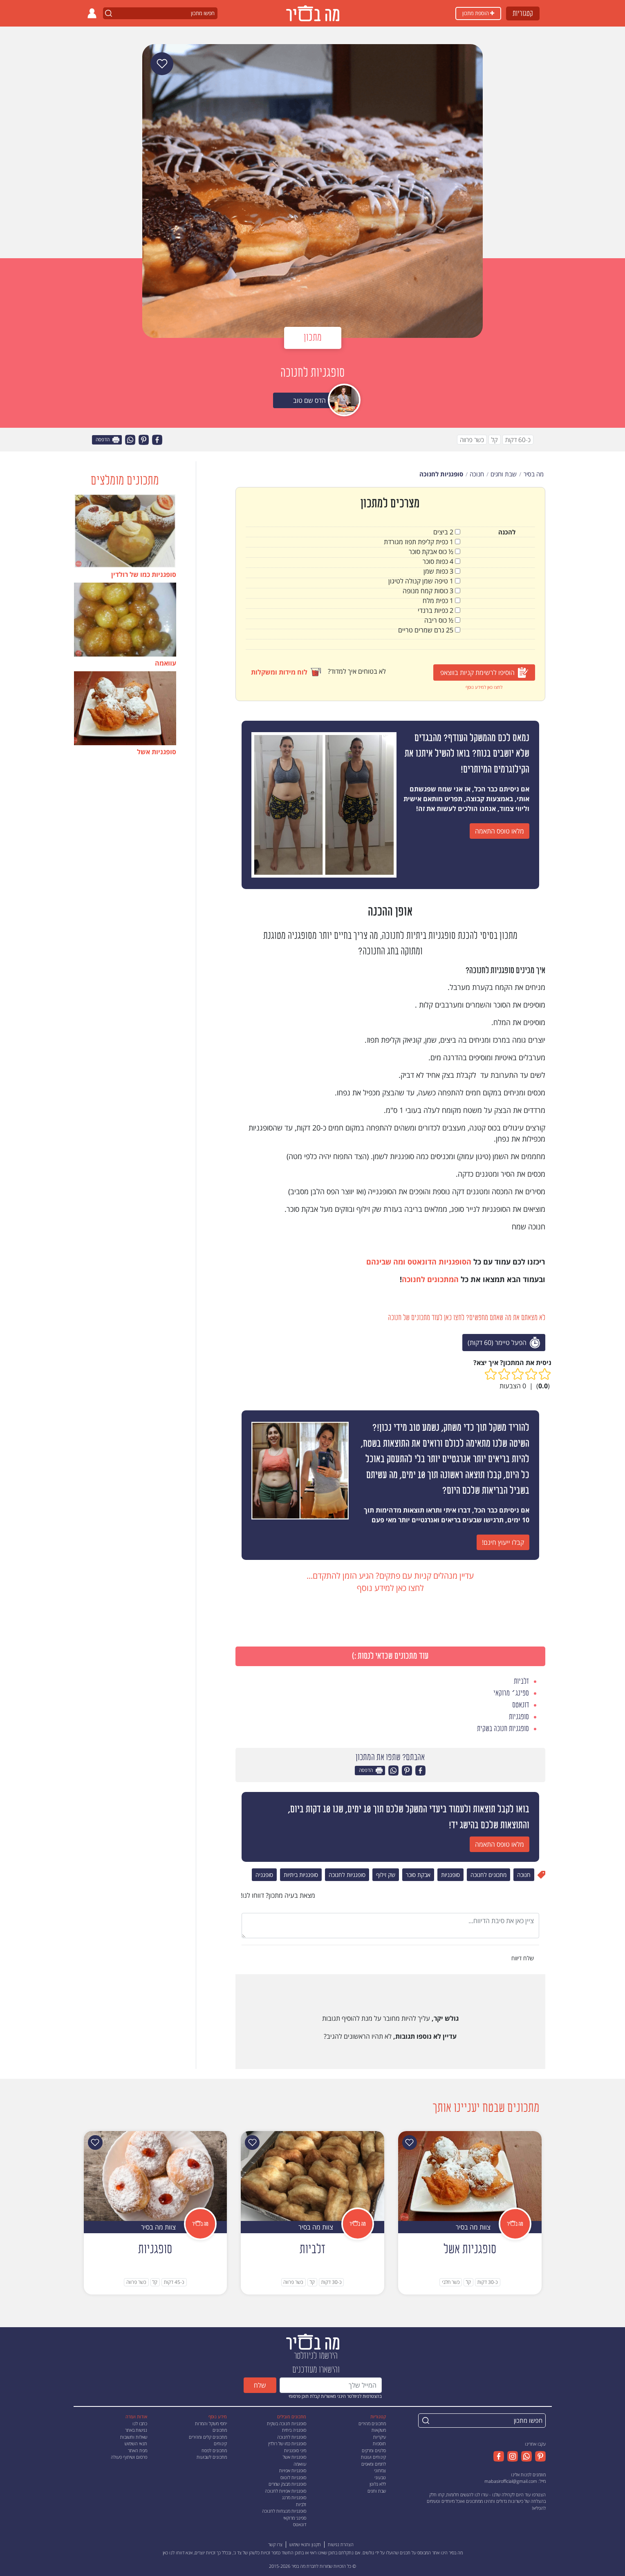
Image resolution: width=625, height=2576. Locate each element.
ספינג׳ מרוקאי (294, 2518)
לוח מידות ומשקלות (286, 672)
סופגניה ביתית (294, 2430)
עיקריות (379, 2437)
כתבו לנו (139, 2423)
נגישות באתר (136, 2430)
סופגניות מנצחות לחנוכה (284, 2511)
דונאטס (299, 2524)
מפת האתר (137, 2450)
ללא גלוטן (378, 2484)
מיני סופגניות (295, 2450)
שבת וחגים (376, 2491)
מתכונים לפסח (214, 2450)
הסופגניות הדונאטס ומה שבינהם (418, 1262)
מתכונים (220, 2430)
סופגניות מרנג (294, 2497)
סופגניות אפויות (292, 2470)
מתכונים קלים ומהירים (208, 2437)
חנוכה (524, 1875)
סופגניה (264, 1875)
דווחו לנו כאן (173, 2552)
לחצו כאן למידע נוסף (484, 687)
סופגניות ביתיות (301, 1875)
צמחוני (380, 2470)
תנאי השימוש (136, 2443)
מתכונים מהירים (372, 2423)
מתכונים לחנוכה (488, 1875)
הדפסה (107, 440)
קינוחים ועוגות (373, 2457)
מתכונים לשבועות (212, 2457)
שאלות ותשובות (133, 2437)
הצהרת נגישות (341, 2544)
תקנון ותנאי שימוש (305, 2544)
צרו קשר (275, 2544)
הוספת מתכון (478, 13)
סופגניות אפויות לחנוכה (285, 2491)
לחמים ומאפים (373, 2464)
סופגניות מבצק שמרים (287, 2484)
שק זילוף (385, 1875)
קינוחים (220, 2443)
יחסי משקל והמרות (211, 2423)
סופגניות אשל (294, 2457)
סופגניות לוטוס (293, 2477)
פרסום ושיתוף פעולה (129, 2457)
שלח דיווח (523, 1958)
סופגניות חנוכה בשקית (286, 2423)
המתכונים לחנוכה (430, 1279)
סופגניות (450, 1875)
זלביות (301, 2504)
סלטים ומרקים (374, 2450)
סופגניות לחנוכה (347, 1875)
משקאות (379, 2430)
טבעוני (380, 2477)
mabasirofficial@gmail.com (510, 2481)
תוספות (379, 2443)
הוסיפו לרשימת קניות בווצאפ (484, 672)
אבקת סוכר (418, 1875)
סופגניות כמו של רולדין (287, 2443)
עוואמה (299, 2464)
